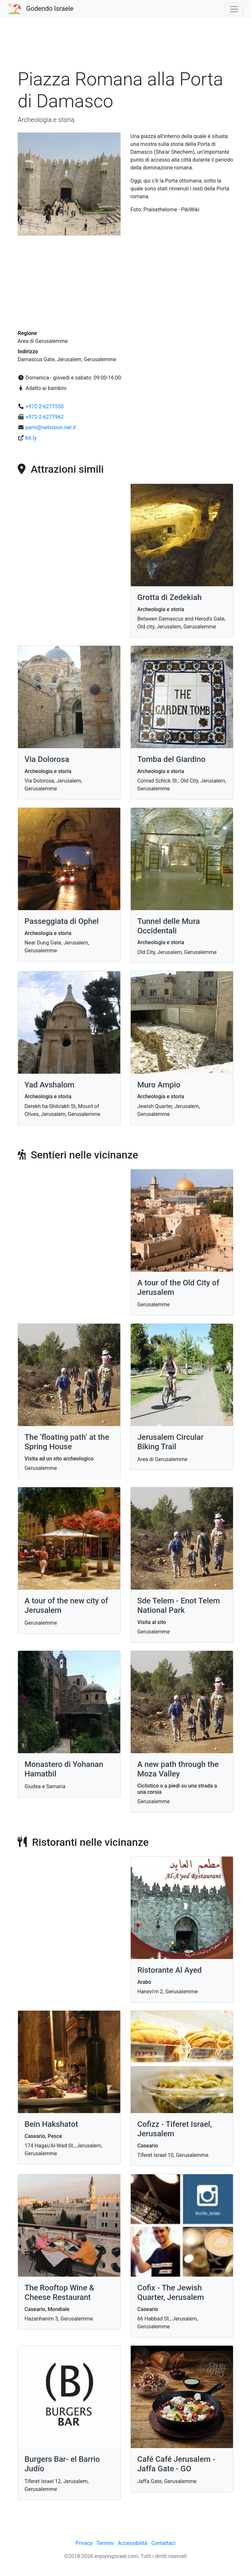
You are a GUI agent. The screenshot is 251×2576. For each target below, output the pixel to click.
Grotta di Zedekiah (169, 597)
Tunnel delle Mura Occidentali (168, 926)
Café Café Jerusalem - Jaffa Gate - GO (176, 2464)
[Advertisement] (125, 47)
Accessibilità (132, 2543)
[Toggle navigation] (234, 9)
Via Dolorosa (47, 759)
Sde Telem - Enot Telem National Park (178, 1605)
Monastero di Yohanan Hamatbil (64, 1769)
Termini (105, 2543)
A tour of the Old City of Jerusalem (178, 1287)
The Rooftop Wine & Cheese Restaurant (59, 2292)
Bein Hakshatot (51, 2124)
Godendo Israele (50, 8)
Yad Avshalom (50, 1084)
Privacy (83, 2543)
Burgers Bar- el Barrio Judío (62, 2464)
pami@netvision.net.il (50, 427)
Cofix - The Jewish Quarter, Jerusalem (170, 2292)
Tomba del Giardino (171, 759)
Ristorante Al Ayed (169, 1970)
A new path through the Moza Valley (178, 1769)
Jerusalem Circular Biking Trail (170, 1442)
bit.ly (31, 438)
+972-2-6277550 (44, 406)
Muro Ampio (158, 1084)
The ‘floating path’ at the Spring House (67, 1442)
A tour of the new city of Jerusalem (66, 1605)
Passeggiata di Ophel (62, 921)
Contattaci (163, 2543)
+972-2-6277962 (44, 417)
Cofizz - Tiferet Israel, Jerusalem (174, 2129)
